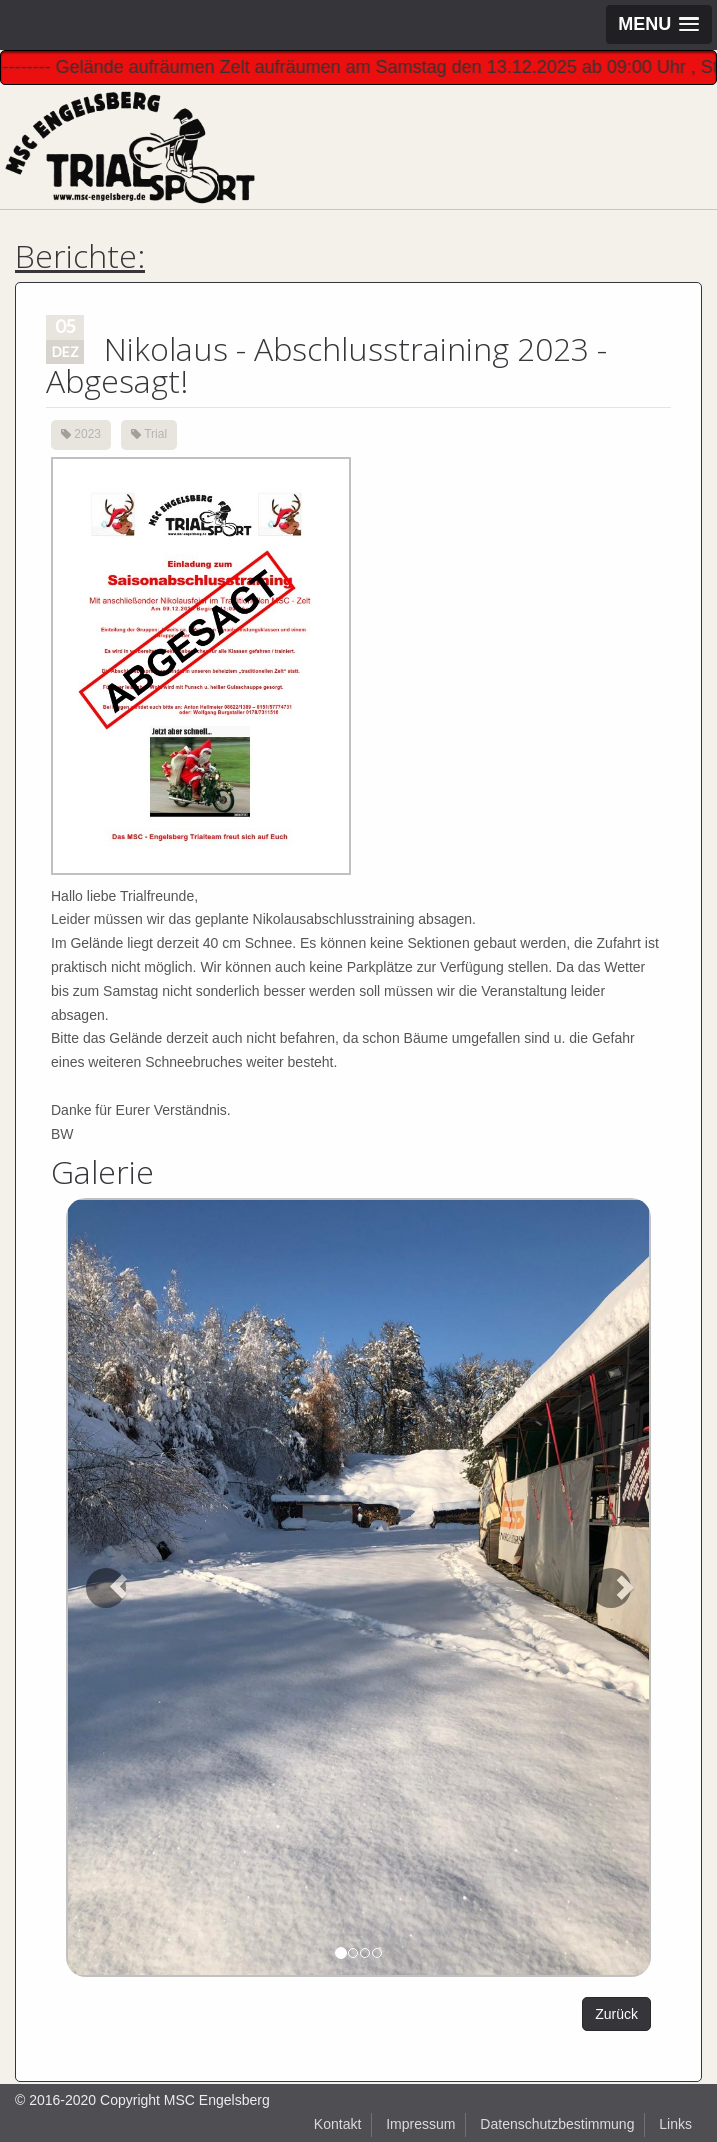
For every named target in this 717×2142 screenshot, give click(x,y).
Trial (155, 434)
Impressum (420, 2124)
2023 (87, 434)
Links (675, 2124)
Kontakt (337, 2124)
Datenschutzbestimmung (557, 2124)
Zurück (616, 2014)
